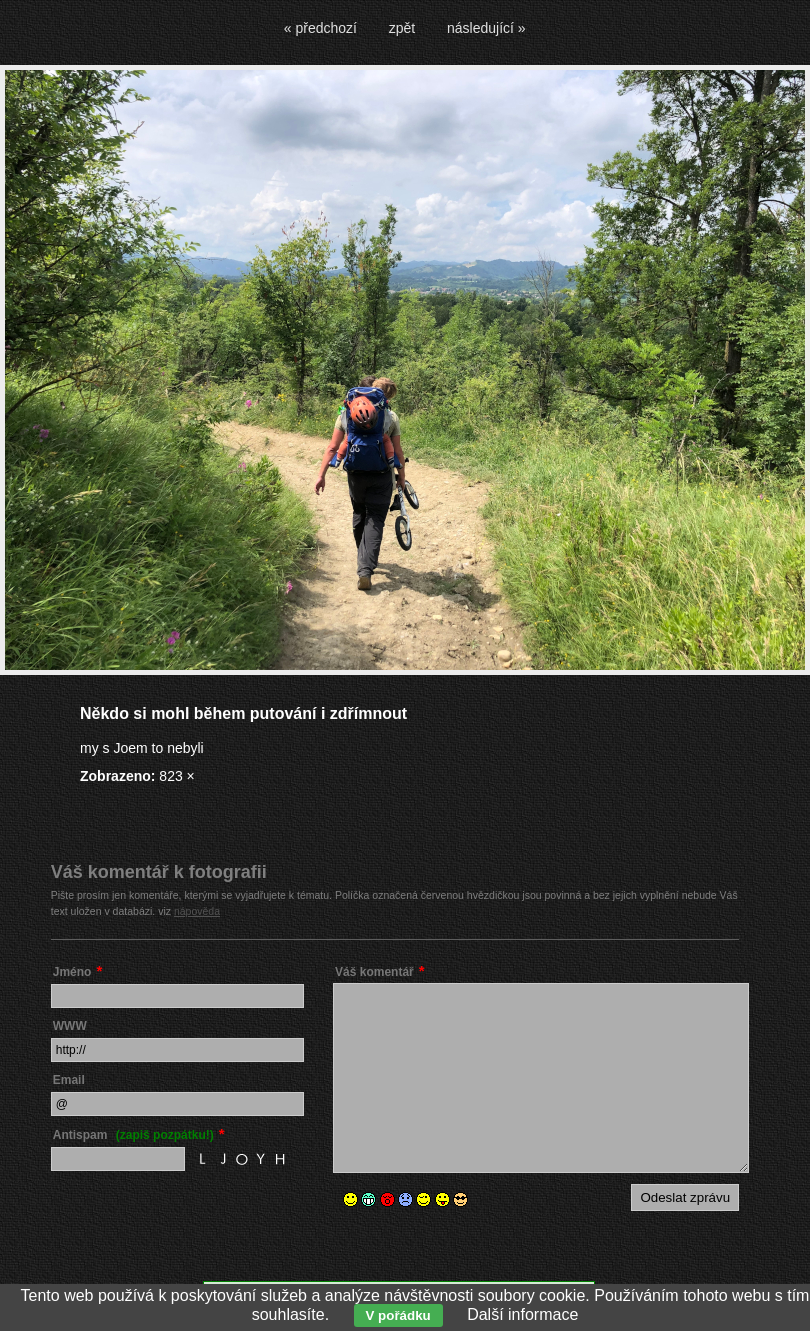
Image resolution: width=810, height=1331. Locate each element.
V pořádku (398, 1315)
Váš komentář (374, 972)
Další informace (522, 1314)
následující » (486, 28)
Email (69, 1080)
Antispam (133, 1135)
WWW (70, 1026)
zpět (402, 28)
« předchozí (320, 28)
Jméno (72, 972)
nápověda (197, 911)
